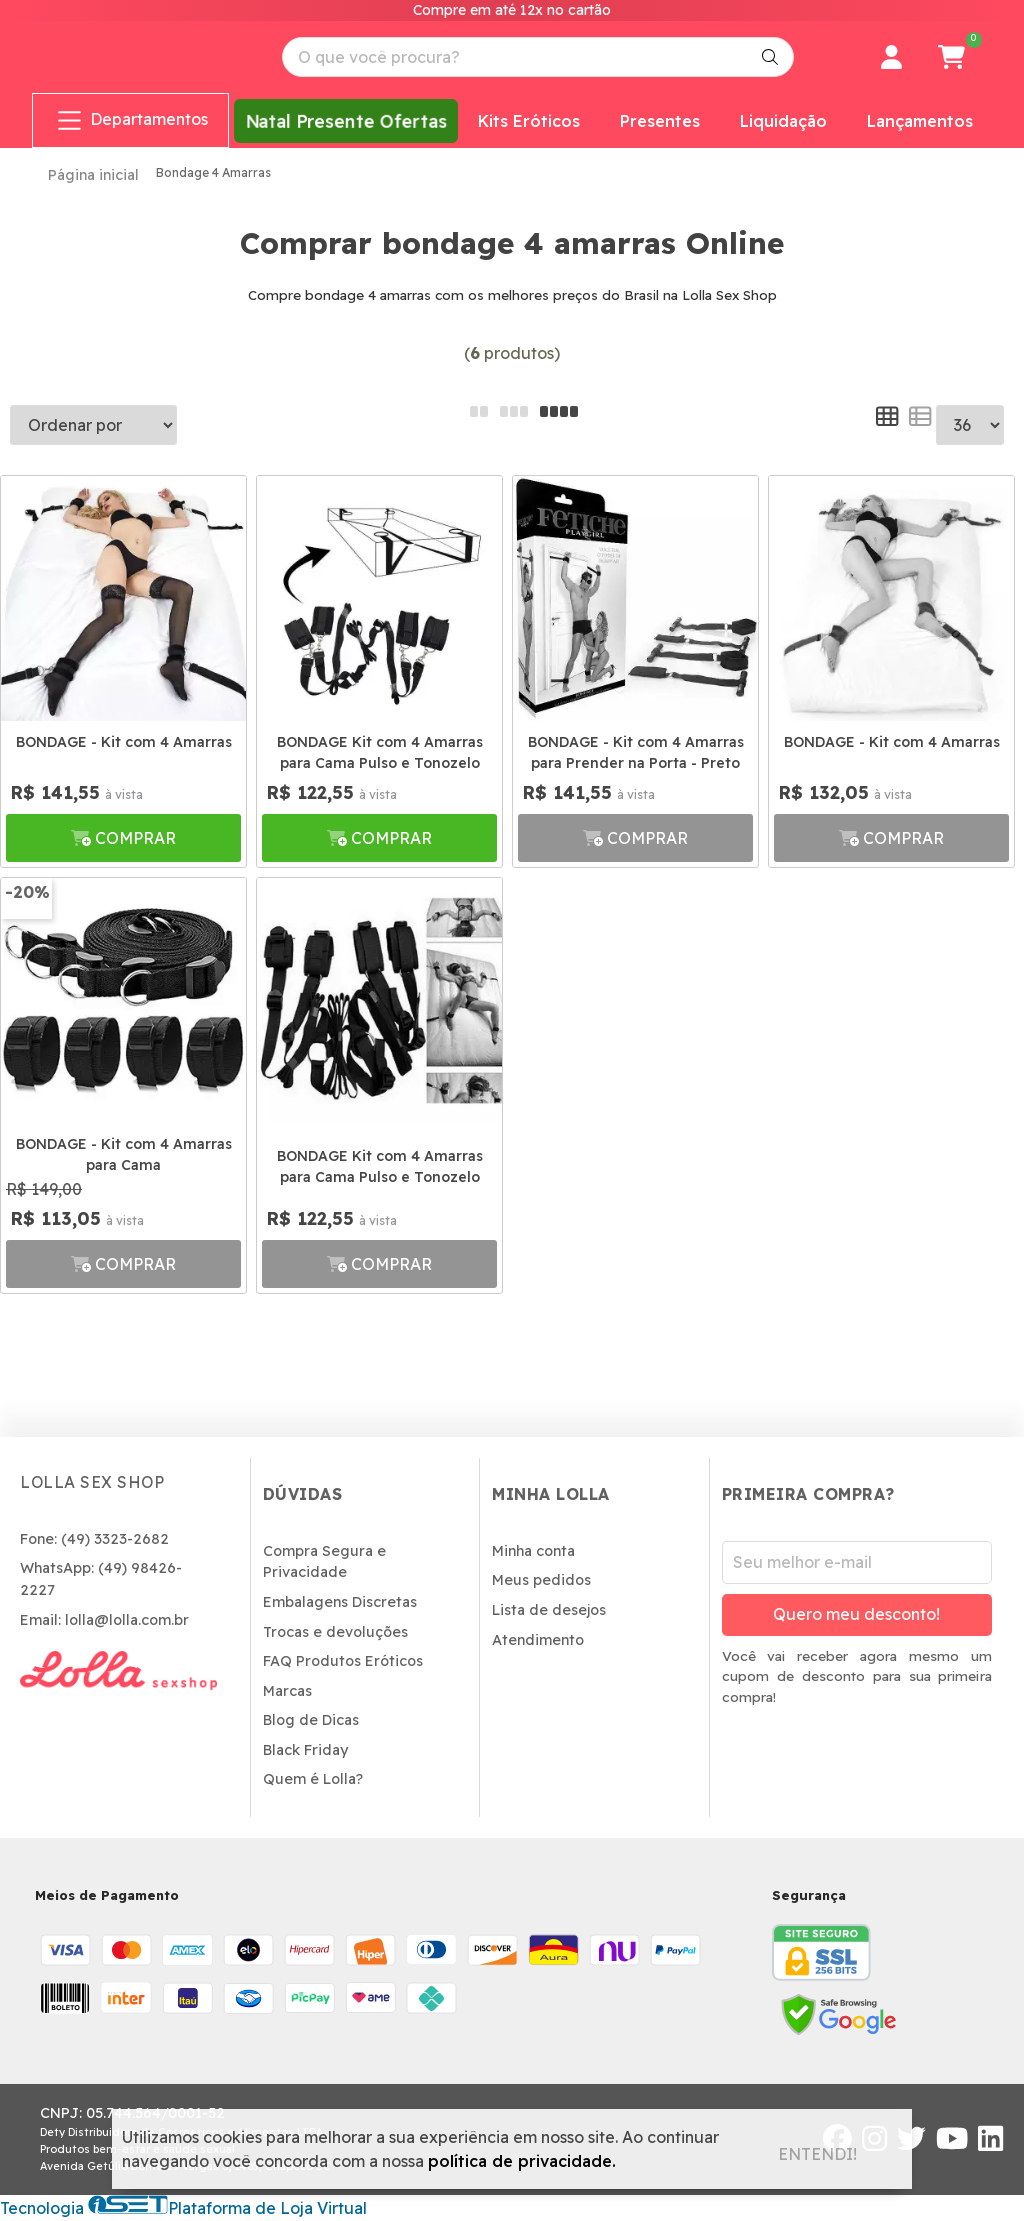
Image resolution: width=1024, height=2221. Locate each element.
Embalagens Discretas (340, 1602)
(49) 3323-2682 (115, 1539)
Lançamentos (920, 121)
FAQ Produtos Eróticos (343, 1661)
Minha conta (533, 1551)
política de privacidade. (522, 2161)
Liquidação (783, 121)
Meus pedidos (541, 1580)
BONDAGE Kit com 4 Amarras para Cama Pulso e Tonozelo (380, 752)
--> (970, 425)
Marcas (287, 1691)
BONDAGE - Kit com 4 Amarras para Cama (124, 1154)
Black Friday (305, 1750)
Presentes (660, 121)
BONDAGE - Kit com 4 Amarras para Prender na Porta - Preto (636, 752)
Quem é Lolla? (313, 1779)
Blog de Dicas (311, 1720)
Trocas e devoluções (335, 1632)
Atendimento (538, 1640)
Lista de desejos (549, 1610)
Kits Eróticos (529, 121)
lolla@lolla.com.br (127, 1620)
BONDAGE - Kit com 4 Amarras (124, 742)
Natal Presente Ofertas (345, 120)
